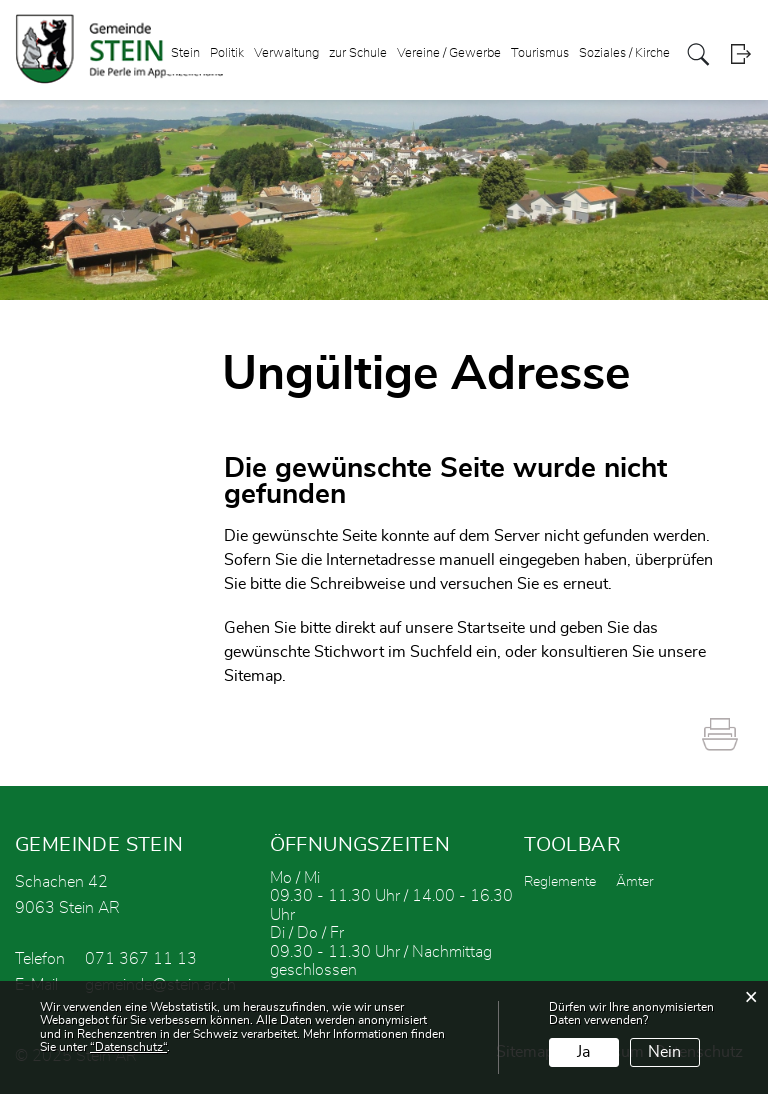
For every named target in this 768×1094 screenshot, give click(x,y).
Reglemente (560, 882)
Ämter (635, 882)
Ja (583, 1052)
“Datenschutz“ (128, 1047)
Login (740, 54)
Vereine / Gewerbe (449, 53)
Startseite (491, 628)
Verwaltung (286, 53)
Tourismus (540, 53)
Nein (664, 1052)
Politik (227, 53)
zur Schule (358, 53)
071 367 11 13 (141, 959)
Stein (185, 53)
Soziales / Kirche (624, 53)
